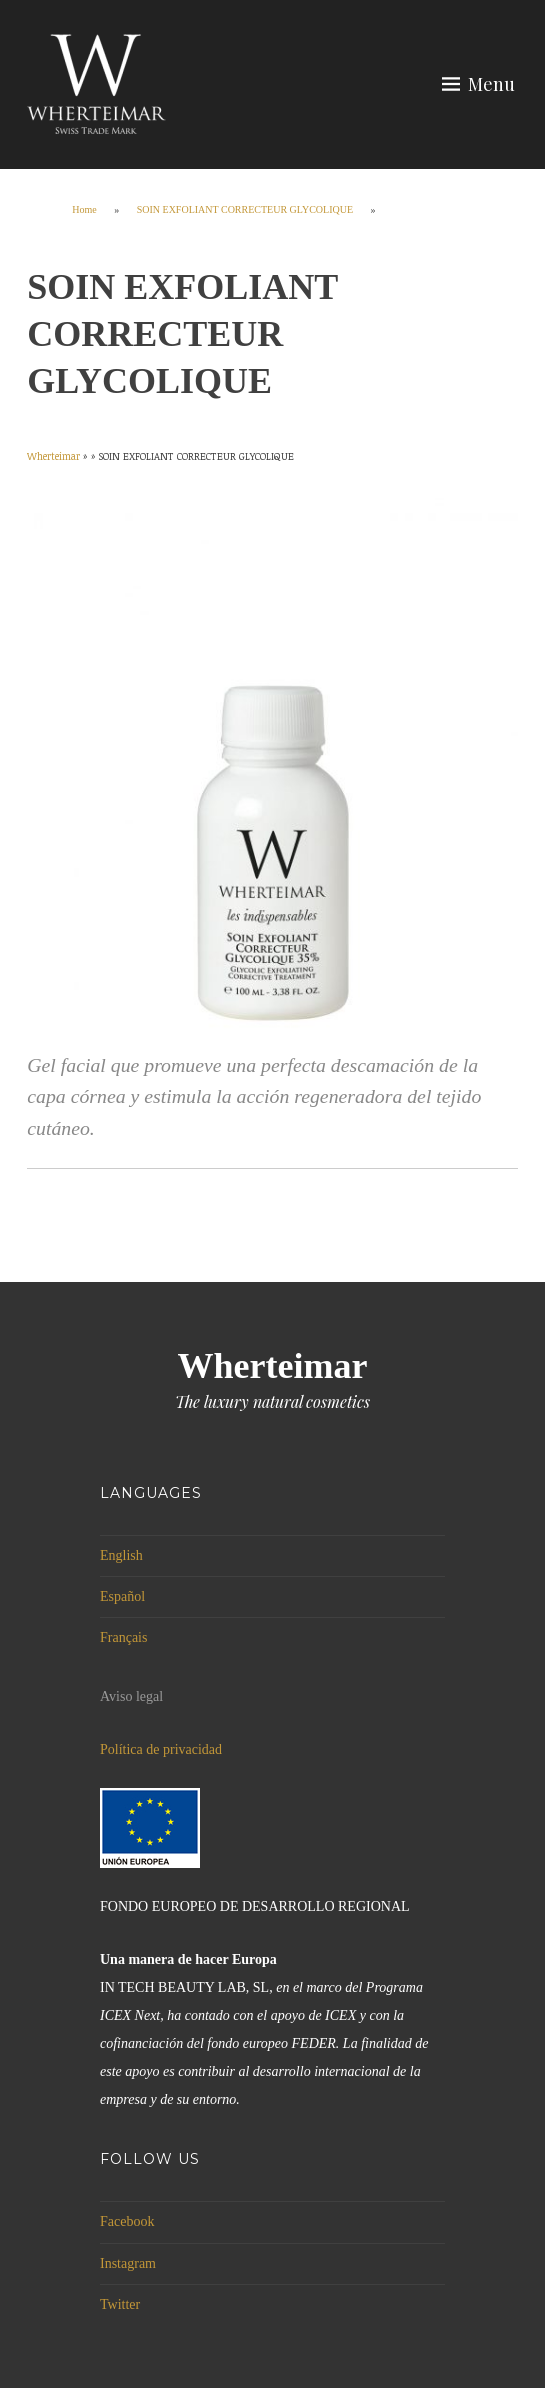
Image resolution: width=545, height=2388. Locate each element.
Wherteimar (273, 1366)
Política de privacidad (161, 1749)
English (121, 1555)
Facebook (127, 2221)
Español (122, 1596)
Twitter (120, 2304)
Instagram (128, 2263)
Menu (491, 84)
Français (123, 1637)
